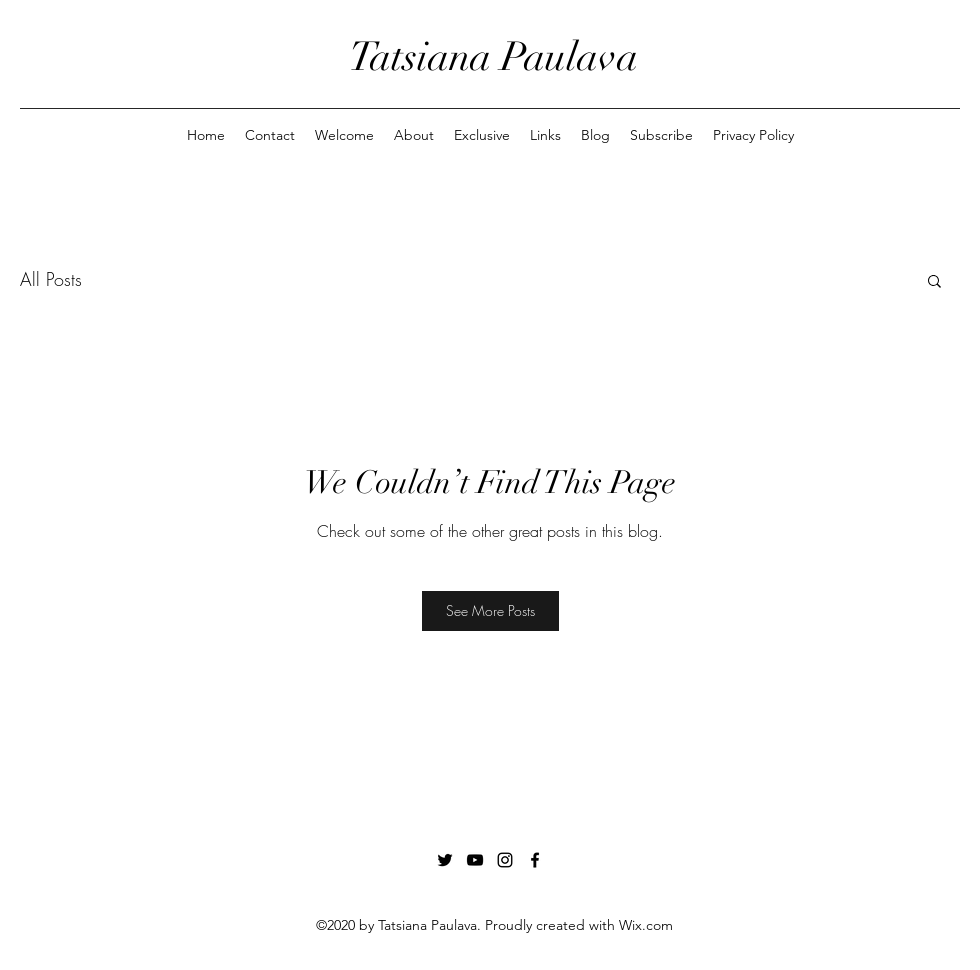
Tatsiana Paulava (493, 57)
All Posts (51, 279)
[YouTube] (475, 860)
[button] (934, 280)
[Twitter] (445, 860)
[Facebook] (535, 860)
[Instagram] (505, 860)
